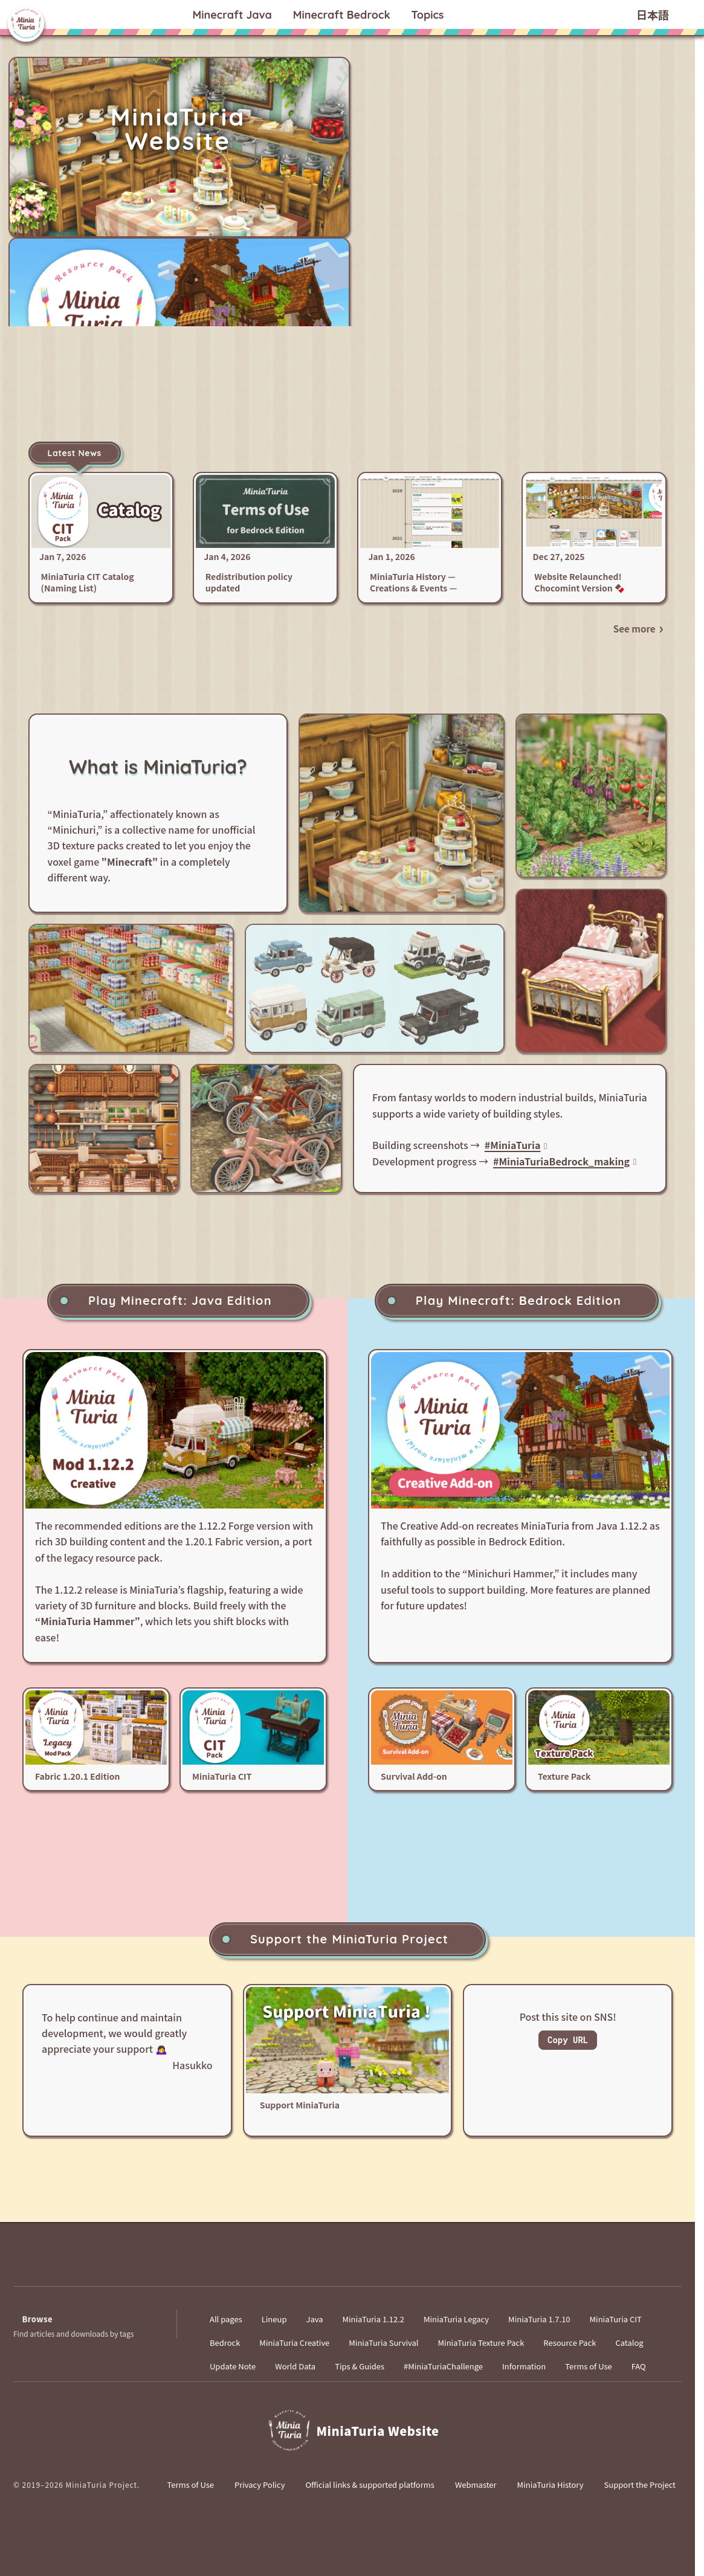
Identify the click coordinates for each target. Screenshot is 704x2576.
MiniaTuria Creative (294, 2342)
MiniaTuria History (550, 2484)
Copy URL (567, 2040)
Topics (428, 15)
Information (524, 2366)
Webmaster (476, 2484)
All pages (226, 2319)
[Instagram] (419, 2265)
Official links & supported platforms (369, 2484)
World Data (295, 2366)
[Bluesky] (311, 2265)
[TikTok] (383, 2265)
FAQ (638, 2366)
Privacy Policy (259, 2484)
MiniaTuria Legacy (456, 2319)
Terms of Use (588, 2366)
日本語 (652, 15)
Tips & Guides (359, 2366)
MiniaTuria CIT (616, 2319)
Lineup (274, 2319)
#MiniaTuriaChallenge (443, 2366)
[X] (274, 2265)
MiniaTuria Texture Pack (481, 2342)
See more (634, 628)
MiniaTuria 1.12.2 (373, 2319)
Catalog (629, 2342)
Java (231, 15)
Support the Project (640, 2484)
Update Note (233, 2366)
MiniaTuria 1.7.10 (539, 2319)
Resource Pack (569, 2342)
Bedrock (341, 15)
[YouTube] (347, 2265)
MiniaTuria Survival (383, 2342)
